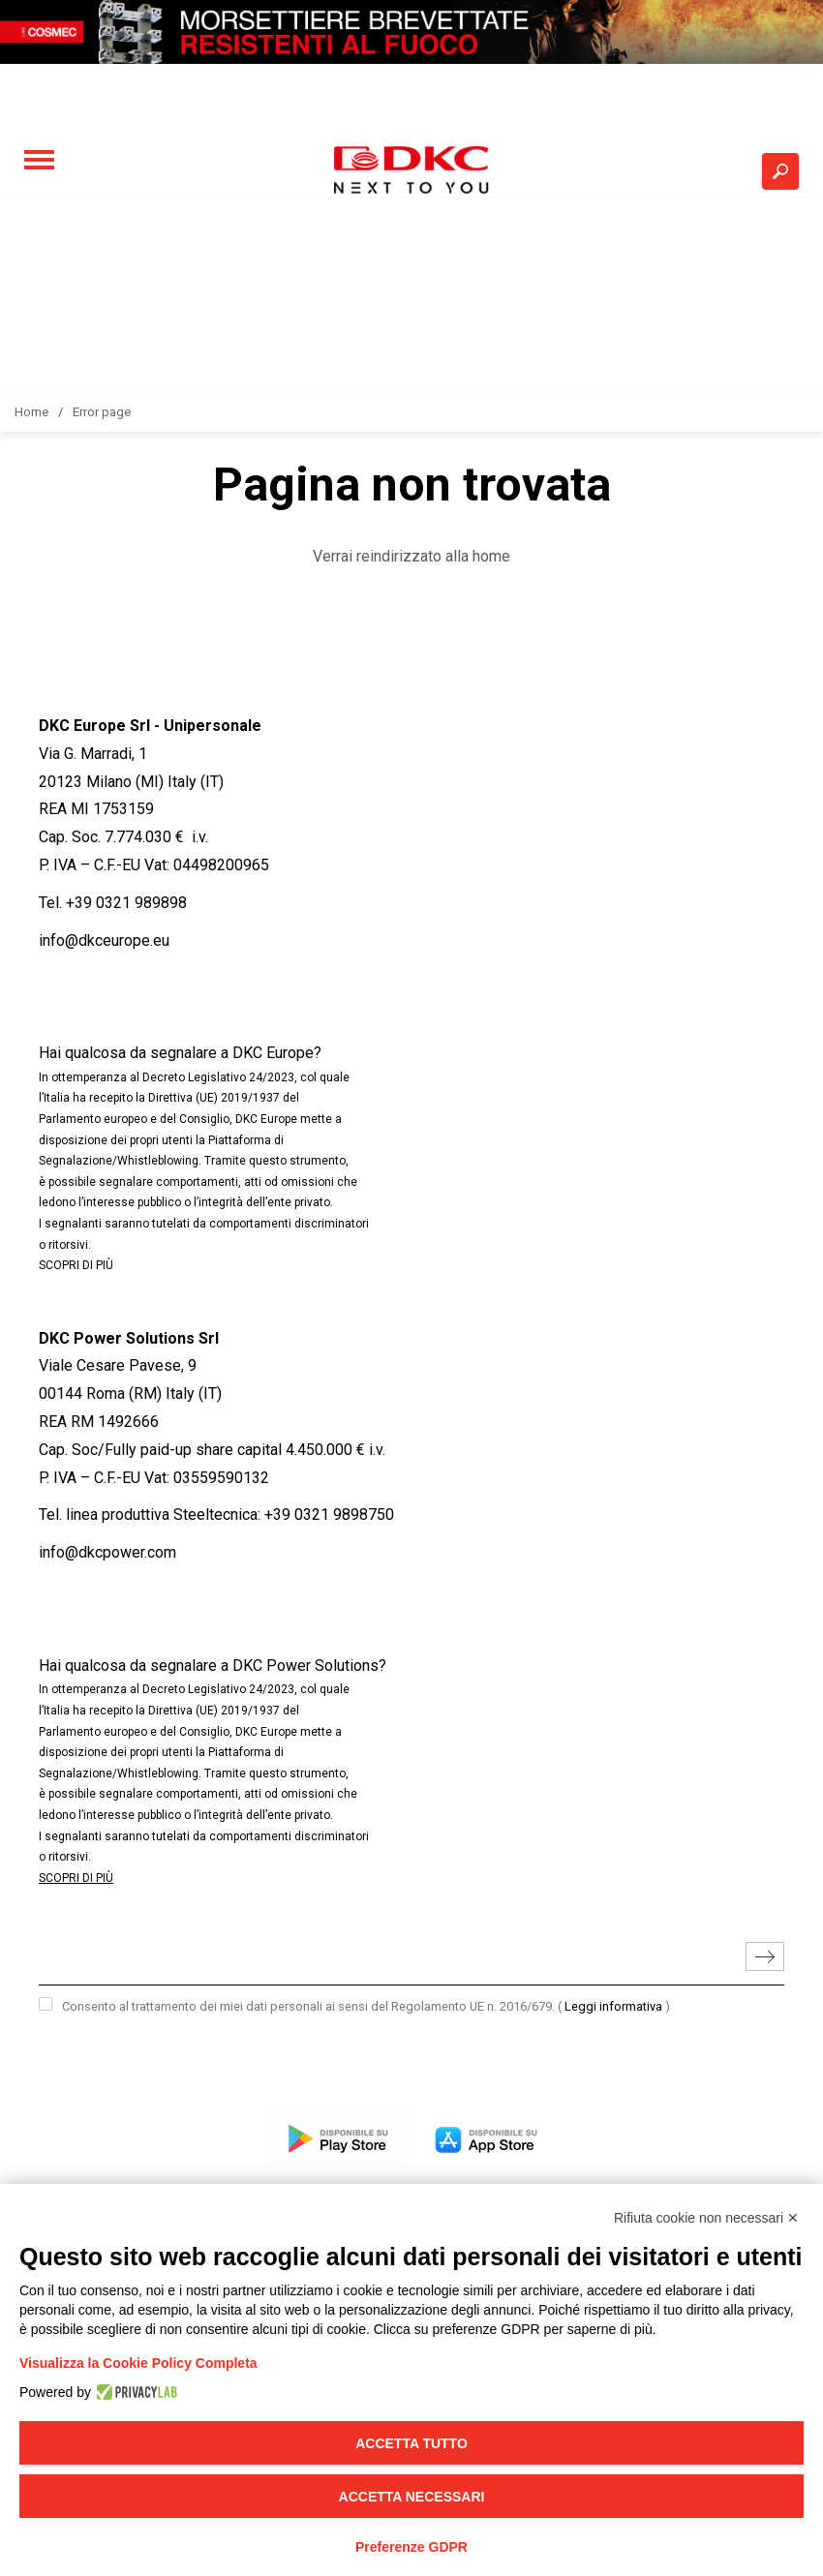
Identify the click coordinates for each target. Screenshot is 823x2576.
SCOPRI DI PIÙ (76, 1265)
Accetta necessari (412, 2496)
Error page (102, 412)
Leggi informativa (613, 2006)
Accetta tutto (411, 2443)
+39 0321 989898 (126, 903)
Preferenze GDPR (411, 2547)
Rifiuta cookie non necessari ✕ (706, 2218)
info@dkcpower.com (107, 1552)
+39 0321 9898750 (329, 1514)
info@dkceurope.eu (104, 940)
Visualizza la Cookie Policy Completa (138, 2363)
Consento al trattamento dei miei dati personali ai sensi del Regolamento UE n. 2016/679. (366, 2006)
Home (31, 412)
